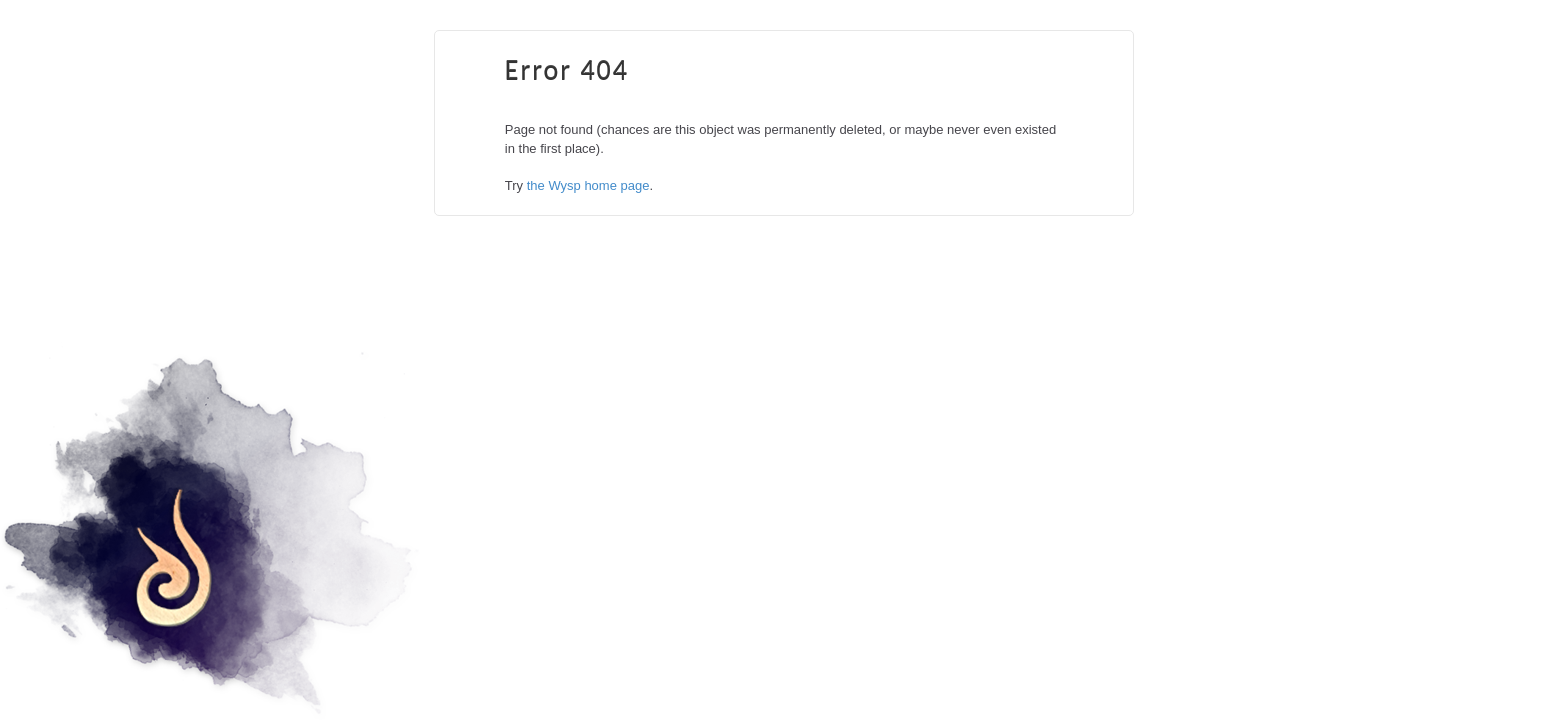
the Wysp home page (588, 185)
